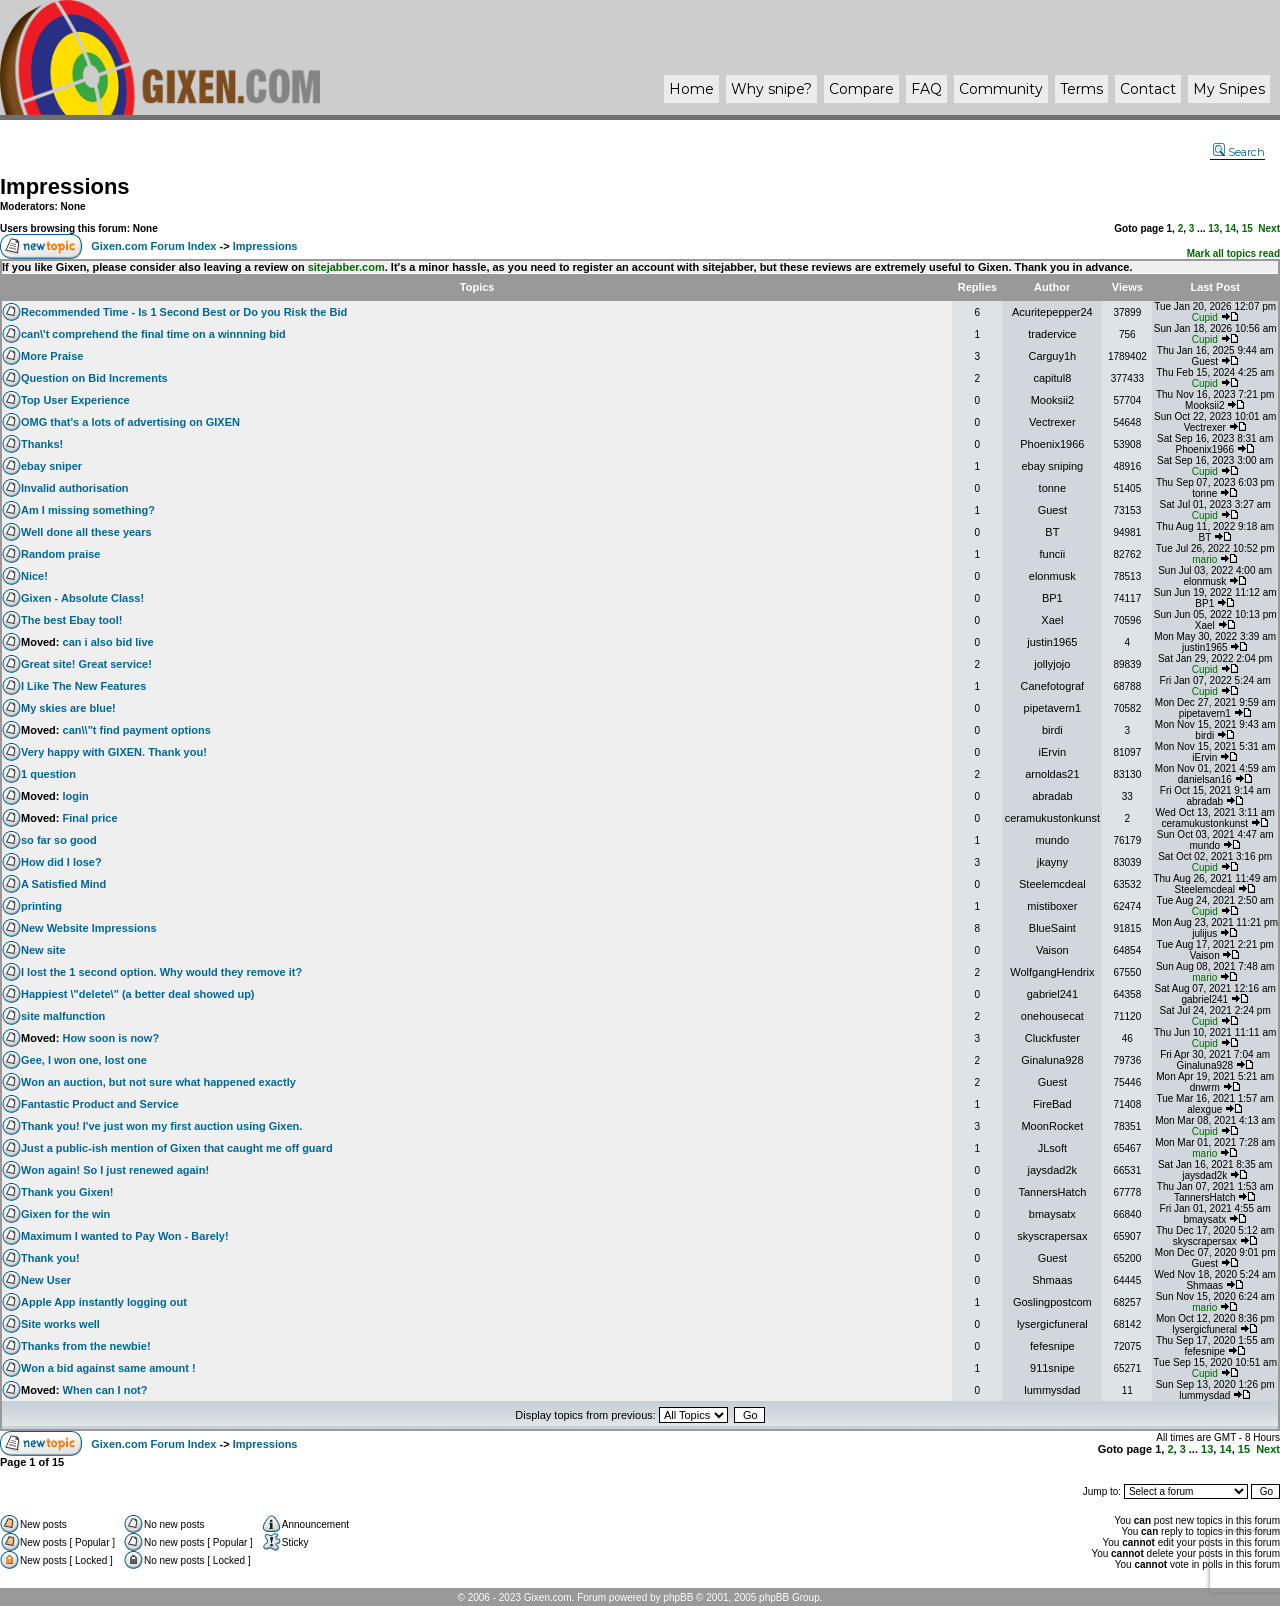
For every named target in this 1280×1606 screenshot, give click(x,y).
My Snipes (1229, 89)
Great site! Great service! (86, 664)
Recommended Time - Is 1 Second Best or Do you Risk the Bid (184, 312)
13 (1213, 228)
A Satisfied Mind (63, 884)
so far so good (59, 840)
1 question (48, 774)
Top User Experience (75, 400)
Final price (90, 818)
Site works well (60, 1324)
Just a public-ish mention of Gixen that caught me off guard (177, 1148)
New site (43, 950)
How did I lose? (61, 862)
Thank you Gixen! (67, 1192)
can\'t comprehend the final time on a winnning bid (153, 334)
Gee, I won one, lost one (84, 1060)
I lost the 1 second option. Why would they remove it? (161, 972)
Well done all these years (86, 532)
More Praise (52, 356)
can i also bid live (108, 642)
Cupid (1205, 317)
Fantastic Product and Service (100, 1104)
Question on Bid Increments (94, 378)
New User (46, 1280)
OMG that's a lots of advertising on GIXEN (130, 422)
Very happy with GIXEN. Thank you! (114, 752)
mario (1204, 559)
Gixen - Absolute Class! (82, 598)
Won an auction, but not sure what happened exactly (158, 1082)
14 (1230, 228)
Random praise (60, 554)
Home (691, 89)
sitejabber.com (346, 267)
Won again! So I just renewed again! (115, 1170)
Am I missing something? (88, 510)
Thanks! (42, 444)
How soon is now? (111, 1038)
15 (1247, 228)
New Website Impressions (89, 928)
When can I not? (105, 1390)
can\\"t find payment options (137, 730)
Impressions (65, 186)
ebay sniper (51, 466)
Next (1269, 228)
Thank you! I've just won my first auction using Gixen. (161, 1126)
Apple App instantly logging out (104, 1302)
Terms (1081, 89)
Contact (1148, 89)
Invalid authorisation (75, 488)
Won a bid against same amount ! (108, 1368)
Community (1001, 89)
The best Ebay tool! (71, 620)
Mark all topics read (1233, 253)
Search (1239, 152)
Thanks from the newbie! (86, 1346)
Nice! (34, 576)
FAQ (926, 89)
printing (41, 906)
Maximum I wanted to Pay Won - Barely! (125, 1236)
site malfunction (63, 1016)
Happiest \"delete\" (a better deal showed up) (138, 994)
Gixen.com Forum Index (153, 246)
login (76, 796)
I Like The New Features (83, 686)
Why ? (771, 89)
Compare (861, 89)
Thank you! (50, 1258)
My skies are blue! (68, 708)
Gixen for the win (65, 1214)
